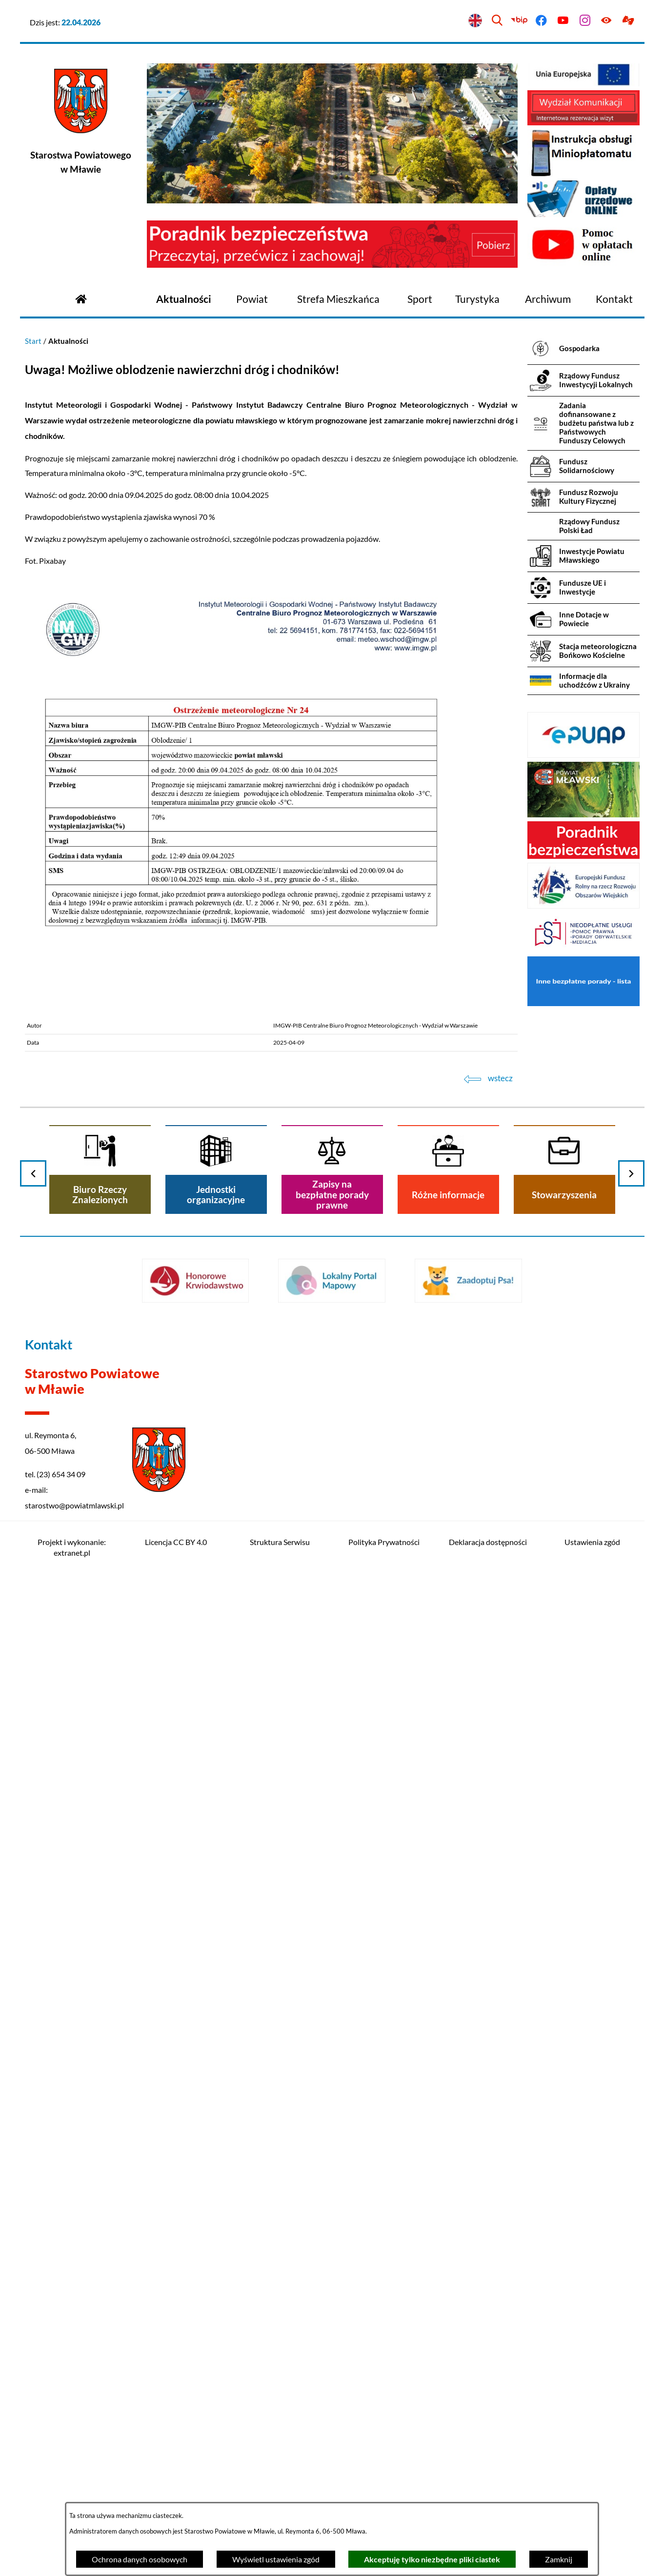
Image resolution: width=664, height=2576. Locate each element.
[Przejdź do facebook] (541, 21)
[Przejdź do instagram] (585, 21)
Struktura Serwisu (280, 1541)
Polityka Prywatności (384, 1541)
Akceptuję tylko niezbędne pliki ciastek (432, 2559)
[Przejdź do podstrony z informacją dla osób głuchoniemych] (629, 21)
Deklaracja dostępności (488, 1541)
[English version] (475, 21)
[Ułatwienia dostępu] (607, 21)
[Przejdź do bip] (519, 21)
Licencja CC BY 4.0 (176, 1541)
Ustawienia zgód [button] (592, 1541)
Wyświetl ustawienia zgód (276, 2559)
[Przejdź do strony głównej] (81, 298)
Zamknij (558, 2559)
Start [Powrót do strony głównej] (33, 341)
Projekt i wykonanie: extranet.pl (72, 1547)
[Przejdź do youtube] (563, 21)
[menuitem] (183, 299)
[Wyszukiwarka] (497, 21)
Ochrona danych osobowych (139, 2559)
